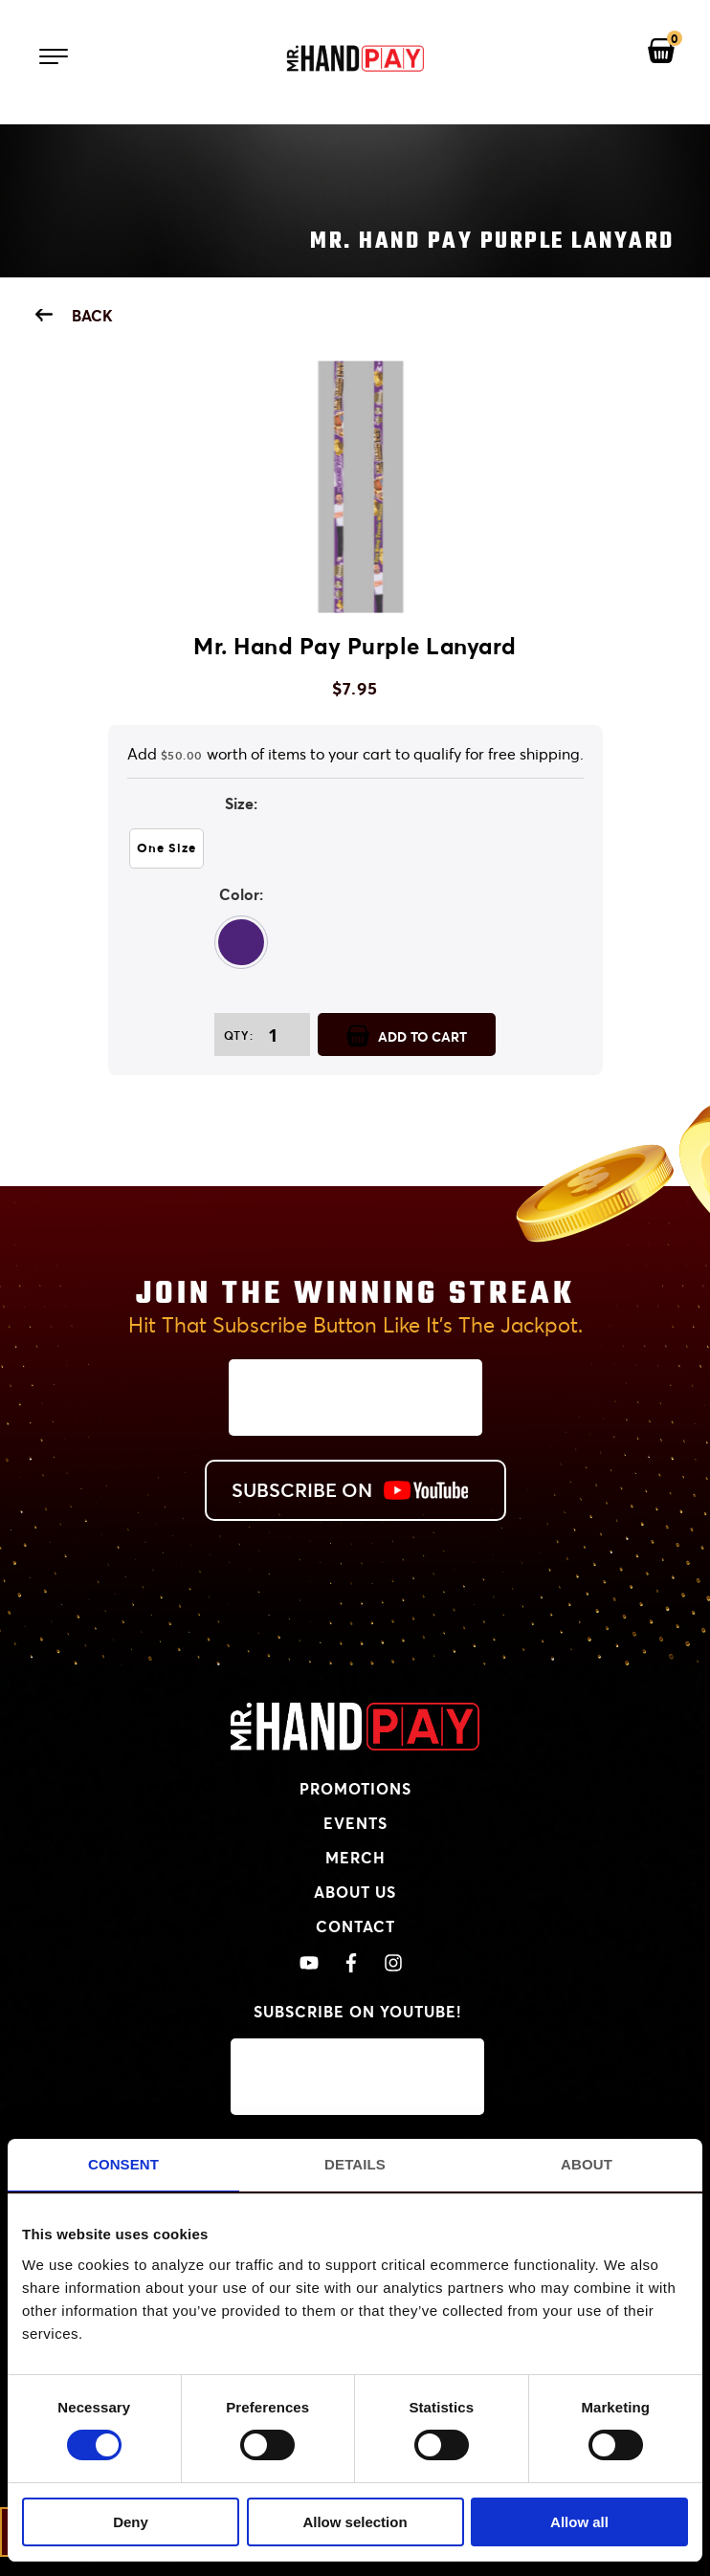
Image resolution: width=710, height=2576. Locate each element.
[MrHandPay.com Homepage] (355, 1744)
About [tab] (586, 2164)
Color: (241, 894)
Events (355, 1823)
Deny (130, 2522)
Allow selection (354, 2522)
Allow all (579, 2522)
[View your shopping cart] (661, 51)
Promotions (355, 1788)
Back (74, 315)
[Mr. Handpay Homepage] (355, 59)
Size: (241, 803)
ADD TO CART (406, 1035)
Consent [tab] (123, 2164)
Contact (355, 1926)
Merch (355, 1857)
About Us (355, 1892)
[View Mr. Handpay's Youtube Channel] (309, 1964)
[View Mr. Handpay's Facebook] (351, 1964)
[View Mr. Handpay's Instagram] (393, 1964)
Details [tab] (355, 2164)
